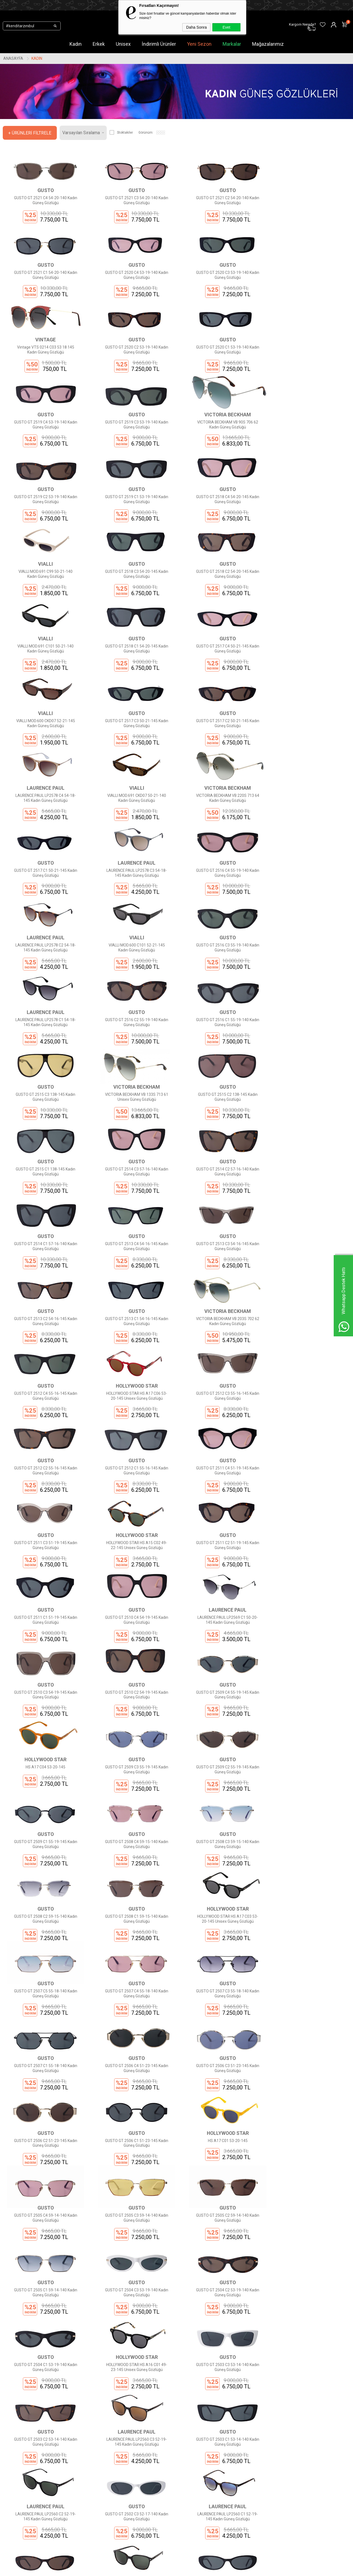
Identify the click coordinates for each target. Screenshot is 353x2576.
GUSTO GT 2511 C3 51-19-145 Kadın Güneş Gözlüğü (220, 1266)
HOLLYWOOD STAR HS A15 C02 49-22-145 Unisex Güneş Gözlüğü (309, 1266)
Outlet (39, 2511)
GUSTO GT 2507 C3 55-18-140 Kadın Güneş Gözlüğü (220, 1677)
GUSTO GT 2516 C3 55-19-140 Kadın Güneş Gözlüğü (44, 856)
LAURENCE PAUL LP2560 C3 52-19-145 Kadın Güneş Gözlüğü (309, 2005)
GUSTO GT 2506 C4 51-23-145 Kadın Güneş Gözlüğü (44, 1759)
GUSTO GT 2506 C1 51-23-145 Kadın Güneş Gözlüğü (309, 1759)
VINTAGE (220, 271)
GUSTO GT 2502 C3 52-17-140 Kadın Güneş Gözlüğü (220, 2087)
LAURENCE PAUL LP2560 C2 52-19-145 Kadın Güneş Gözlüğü (132, 2087)
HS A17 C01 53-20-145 (44, 1839)
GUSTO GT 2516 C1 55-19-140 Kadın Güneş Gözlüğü (309, 856)
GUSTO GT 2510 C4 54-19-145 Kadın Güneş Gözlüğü (220, 1348)
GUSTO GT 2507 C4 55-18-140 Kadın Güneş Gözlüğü (132, 1677)
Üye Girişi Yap (163, 2478)
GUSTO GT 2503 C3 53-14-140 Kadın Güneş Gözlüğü (132, 2005)
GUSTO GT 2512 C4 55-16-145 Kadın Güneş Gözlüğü (44, 1184)
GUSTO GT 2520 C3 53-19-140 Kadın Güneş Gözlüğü (132, 281)
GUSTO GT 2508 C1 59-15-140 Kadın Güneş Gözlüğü (220, 1595)
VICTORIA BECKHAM (309, 353)
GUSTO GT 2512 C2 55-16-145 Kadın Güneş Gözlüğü (309, 1184)
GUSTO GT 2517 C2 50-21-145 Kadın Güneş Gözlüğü (309, 609)
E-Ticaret (160, 2569)
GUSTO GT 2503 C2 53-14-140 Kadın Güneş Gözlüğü (220, 2005)
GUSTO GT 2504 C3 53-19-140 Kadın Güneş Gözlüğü (132, 1923)
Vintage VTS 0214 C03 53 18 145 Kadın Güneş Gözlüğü (220, 281)
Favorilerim (161, 2511)
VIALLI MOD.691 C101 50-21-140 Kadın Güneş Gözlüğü (220, 527)
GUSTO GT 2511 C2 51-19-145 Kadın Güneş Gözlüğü (44, 1348)
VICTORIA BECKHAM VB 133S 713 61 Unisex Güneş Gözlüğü (132, 938)
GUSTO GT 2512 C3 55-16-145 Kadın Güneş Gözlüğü (220, 1184)
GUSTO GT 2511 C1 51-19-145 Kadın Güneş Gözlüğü (132, 1348)
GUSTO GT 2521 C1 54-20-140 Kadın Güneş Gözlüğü (309, 199)
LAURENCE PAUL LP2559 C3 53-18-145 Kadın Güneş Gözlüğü (132, 2170)
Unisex (123, 44)
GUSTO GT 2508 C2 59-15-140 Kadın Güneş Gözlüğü (132, 1595)
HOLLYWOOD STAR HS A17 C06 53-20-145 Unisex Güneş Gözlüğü (132, 1184)
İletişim (99, 2478)
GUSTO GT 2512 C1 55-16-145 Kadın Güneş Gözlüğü (44, 1266)
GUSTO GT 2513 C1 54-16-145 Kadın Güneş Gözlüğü (220, 1102)
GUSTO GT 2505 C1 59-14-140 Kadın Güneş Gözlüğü (44, 1923)
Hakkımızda (103, 2470)
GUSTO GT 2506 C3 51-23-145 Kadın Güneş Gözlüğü (132, 1759)
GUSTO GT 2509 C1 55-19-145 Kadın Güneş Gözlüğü (220, 1513)
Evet (226, 27)
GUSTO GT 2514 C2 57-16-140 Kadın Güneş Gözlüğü (132, 1020)
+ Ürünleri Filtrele (29, 133)
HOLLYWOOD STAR (132, 1174)
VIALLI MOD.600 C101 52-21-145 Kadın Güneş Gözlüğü (309, 774)
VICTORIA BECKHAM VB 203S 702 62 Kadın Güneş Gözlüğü (308, 1102)
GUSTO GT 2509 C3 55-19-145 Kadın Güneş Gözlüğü (44, 1513)
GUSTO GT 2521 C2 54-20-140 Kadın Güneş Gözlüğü (220, 199)
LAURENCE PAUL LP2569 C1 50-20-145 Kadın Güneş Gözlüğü (309, 1348)
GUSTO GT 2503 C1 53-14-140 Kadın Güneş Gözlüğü (44, 2087)
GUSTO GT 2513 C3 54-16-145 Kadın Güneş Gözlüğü (44, 1102)
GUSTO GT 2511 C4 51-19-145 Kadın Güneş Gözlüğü (132, 1266)
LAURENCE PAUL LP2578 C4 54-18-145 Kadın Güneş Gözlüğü (44, 692)
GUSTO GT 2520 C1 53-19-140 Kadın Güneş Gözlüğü (44, 363)
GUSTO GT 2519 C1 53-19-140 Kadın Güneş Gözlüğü (132, 445)
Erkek (99, 44)
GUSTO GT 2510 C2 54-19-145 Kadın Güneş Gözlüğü (132, 1431)
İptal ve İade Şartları (110, 2511)
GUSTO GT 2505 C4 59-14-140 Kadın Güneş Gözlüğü (132, 1841)
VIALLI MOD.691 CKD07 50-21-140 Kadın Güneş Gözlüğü (132, 692)
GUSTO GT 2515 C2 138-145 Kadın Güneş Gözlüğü (220, 938)
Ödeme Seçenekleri (110, 2503)
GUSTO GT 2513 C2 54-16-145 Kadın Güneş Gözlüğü (132, 1102)
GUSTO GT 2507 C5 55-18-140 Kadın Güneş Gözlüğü (44, 1677)
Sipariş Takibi (162, 2487)
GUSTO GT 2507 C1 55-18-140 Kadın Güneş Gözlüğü (309, 1677)
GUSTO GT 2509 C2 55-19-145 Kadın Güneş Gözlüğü (132, 1513)
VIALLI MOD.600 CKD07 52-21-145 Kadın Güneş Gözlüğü (132, 609)
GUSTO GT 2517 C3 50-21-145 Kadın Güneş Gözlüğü (220, 609)
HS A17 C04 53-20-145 (309, 1428)
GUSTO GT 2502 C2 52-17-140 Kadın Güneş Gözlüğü (44, 2170)
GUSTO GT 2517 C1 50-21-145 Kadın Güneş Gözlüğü (309, 692)
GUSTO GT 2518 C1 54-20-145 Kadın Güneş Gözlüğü (309, 527)
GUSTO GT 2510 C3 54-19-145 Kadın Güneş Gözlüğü (44, 1431)
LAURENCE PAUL (44, 681)
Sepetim (158, 2503)
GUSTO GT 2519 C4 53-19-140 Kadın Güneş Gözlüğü (132, 363)
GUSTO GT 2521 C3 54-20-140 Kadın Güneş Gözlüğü (132, 199)
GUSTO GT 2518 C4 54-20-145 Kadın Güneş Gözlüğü (220, 445)
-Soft (148, 2569)
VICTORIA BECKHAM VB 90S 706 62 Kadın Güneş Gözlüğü (308, 363)
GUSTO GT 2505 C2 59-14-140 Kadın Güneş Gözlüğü (309, 1841)
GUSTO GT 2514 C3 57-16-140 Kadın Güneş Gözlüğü (44, 1020)
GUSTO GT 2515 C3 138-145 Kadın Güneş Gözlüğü (44, 938)
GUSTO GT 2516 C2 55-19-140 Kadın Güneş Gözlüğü (220, 856)
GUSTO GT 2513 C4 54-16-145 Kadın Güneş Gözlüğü (309, 1020)
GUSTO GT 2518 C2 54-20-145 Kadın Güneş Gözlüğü (132, 527)
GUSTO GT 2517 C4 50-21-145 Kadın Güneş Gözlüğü (44, 609)
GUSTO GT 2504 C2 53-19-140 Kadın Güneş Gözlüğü (220, 1923)
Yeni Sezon (199, 44)
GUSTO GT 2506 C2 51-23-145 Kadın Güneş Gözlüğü (220, 1759)
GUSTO (44, 189)
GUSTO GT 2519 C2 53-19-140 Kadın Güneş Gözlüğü (44, 445)
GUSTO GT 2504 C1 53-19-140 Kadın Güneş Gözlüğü (309, 1923)
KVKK (97, 2487)
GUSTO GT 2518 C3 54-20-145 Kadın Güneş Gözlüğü (44, 527)
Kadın (75, 44)
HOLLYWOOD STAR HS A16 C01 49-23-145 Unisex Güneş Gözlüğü (44, 2005)
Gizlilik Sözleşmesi (109, 2495)
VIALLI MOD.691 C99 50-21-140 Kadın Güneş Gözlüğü (309, 445)
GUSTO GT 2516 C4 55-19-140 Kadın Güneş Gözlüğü (132, 774)
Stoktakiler (121, 132)
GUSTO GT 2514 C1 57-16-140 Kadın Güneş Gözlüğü (220, 1020)
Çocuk (39, 2503)
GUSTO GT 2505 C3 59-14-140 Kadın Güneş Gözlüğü (220, 1841)
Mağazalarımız (268, 44)
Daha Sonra (196, 27)
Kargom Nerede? (166, 2495)
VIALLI (308, 435)
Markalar (232, 44)
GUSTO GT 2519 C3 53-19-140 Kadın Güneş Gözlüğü (220, 363)
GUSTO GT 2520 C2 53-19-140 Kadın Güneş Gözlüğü (309, 281)
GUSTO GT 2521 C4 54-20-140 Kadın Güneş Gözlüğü (44, 199)
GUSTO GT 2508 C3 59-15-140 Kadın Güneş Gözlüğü (44, 1595)
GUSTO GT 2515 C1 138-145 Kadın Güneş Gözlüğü (309, 938)
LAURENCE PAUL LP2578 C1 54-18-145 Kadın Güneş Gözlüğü (132, 856)
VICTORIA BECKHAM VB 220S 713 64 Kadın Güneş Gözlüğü (220, 692)
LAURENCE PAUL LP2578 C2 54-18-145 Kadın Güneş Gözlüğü (220, 774)
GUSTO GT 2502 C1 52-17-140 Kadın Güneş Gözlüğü (220, 2170)
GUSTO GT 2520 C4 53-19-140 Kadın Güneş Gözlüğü (44, 281)
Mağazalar (43, 2520)
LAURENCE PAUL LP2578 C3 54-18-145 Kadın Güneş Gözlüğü (44, 774)
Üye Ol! (157, 2470)
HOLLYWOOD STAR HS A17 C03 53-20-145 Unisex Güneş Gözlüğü (309, 1595)
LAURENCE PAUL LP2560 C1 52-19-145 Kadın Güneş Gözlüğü (309, 2087)
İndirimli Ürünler (159, 44)
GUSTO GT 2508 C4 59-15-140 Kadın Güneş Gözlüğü (309, 1513)
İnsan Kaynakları (107, 2520)
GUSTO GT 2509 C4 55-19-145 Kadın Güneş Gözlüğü (220, 1431)
